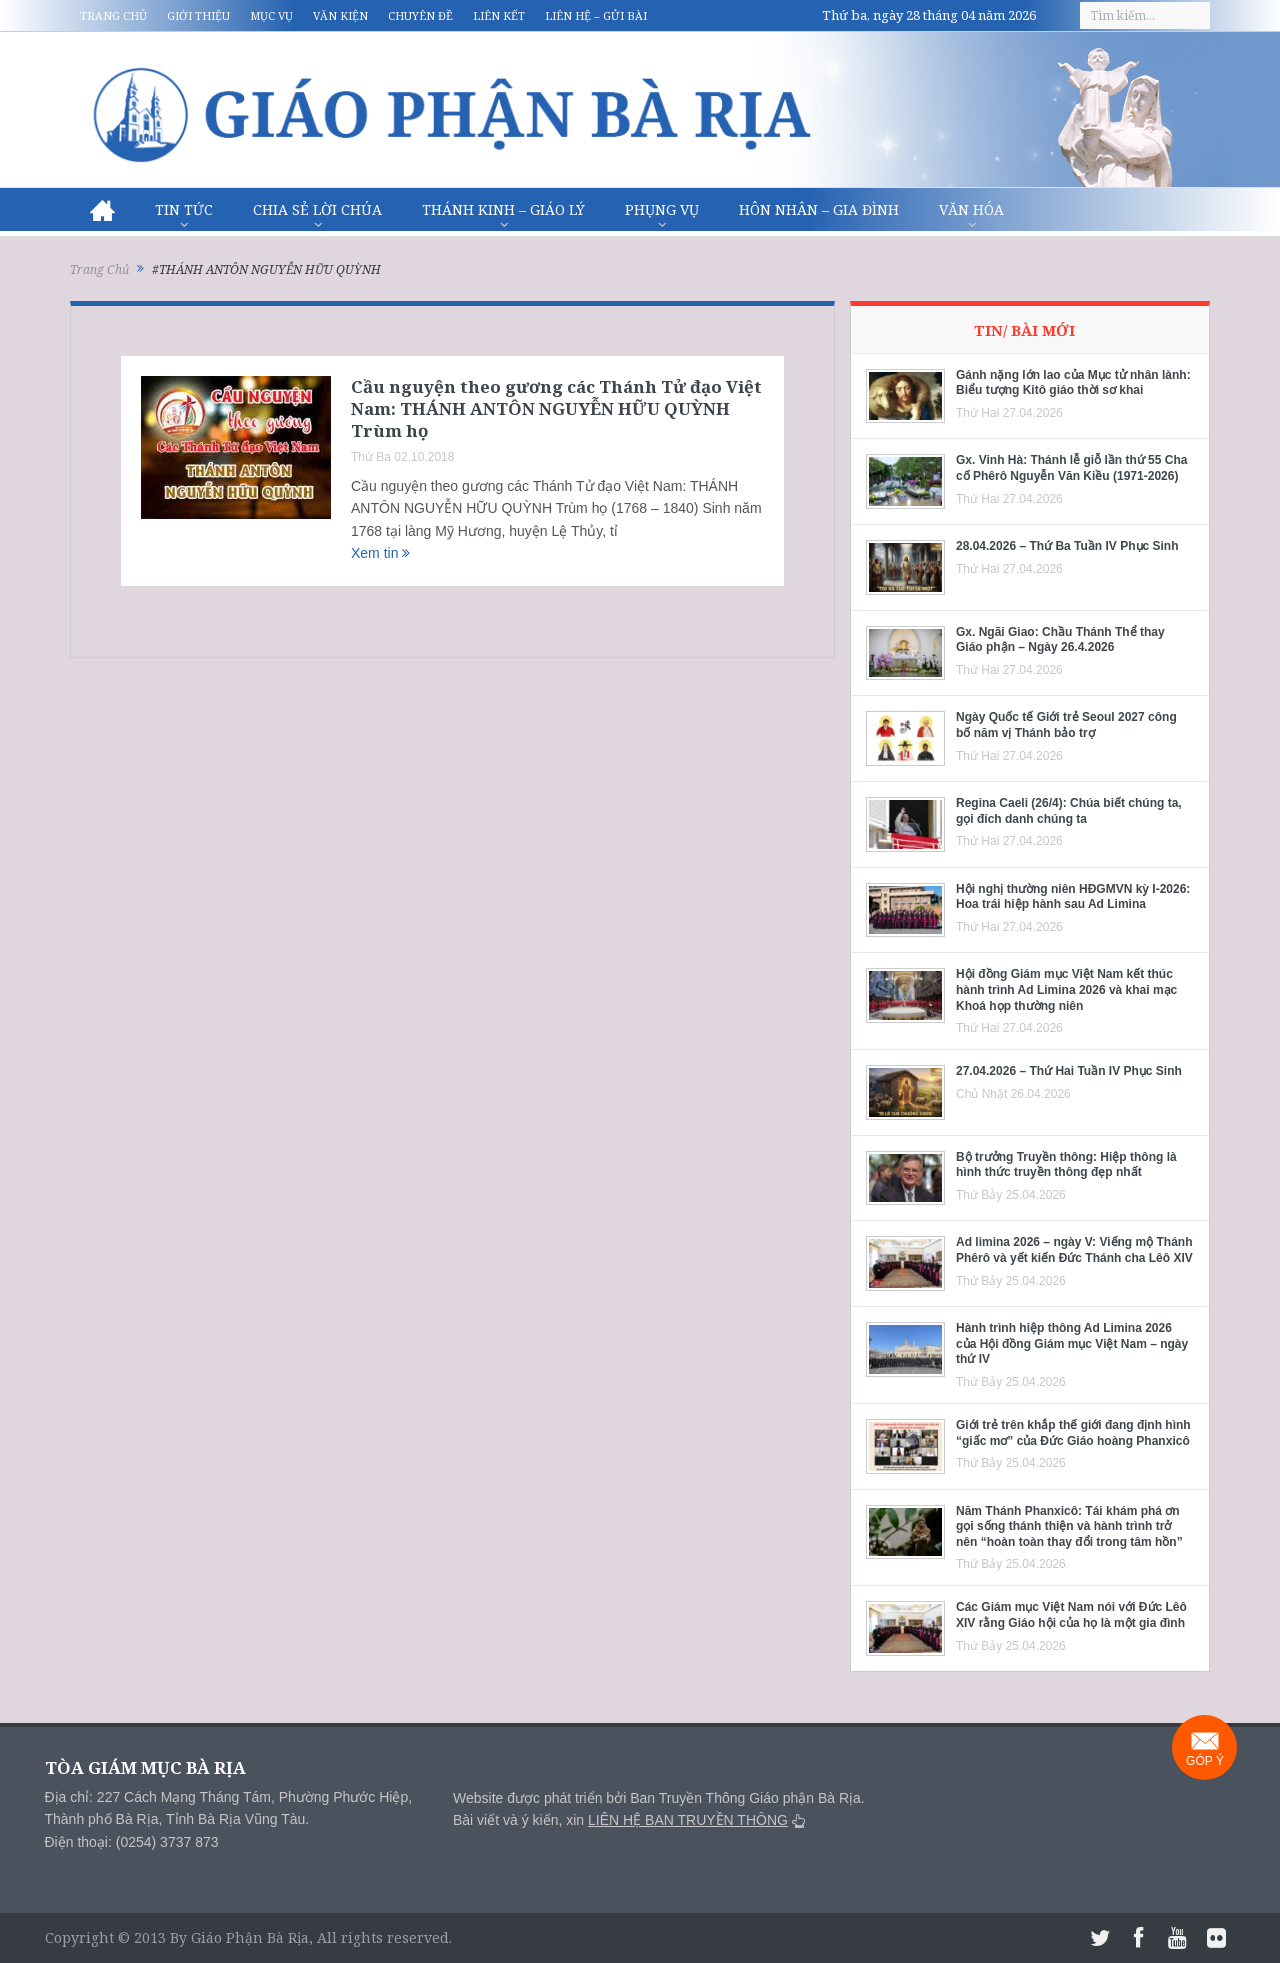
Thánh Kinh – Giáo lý (503, 209)
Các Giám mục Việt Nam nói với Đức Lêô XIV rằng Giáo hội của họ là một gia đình (1071, 1615)
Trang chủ (113, 15)
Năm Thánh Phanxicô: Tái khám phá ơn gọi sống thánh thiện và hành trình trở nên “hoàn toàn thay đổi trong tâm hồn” (1069, 1526)
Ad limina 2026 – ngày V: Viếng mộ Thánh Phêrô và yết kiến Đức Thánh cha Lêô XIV (1074, 1250)
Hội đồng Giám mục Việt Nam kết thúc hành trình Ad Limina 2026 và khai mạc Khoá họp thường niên (1066, 989)
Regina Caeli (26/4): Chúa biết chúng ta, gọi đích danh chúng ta (1069, 811)
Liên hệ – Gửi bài (596, 15)
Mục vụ (271, 15)
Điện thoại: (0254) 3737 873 (132, 1842)
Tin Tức (184, 209)
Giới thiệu (198, 15)
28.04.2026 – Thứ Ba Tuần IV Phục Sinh (1067, 546)
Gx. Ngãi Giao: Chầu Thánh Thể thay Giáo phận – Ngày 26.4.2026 (1060, 640)
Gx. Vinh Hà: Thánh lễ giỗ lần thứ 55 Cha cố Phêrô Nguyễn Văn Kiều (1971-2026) (1071, 468)
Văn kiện (340, 15)
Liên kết (499, 15)
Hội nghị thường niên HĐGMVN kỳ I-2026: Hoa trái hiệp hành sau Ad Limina (1073, 897)
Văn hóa (971, 209)
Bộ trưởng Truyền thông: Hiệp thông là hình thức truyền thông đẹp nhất (1066, 1165)
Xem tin (380, 553)
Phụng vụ (662, 209)
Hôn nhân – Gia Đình (819, 209)
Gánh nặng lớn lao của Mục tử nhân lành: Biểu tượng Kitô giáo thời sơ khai (1073, 383)
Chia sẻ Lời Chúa (317, 209)
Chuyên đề (420, 15)
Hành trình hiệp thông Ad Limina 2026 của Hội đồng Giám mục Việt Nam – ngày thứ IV (1072, 1343)
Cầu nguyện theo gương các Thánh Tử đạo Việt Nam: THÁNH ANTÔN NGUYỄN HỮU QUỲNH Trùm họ (556, 408)
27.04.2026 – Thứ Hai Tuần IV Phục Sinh (1069, 1071)
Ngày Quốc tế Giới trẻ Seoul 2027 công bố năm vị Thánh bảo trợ (1066, 725)
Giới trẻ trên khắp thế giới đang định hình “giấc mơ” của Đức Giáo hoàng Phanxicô (1073, 1433)
